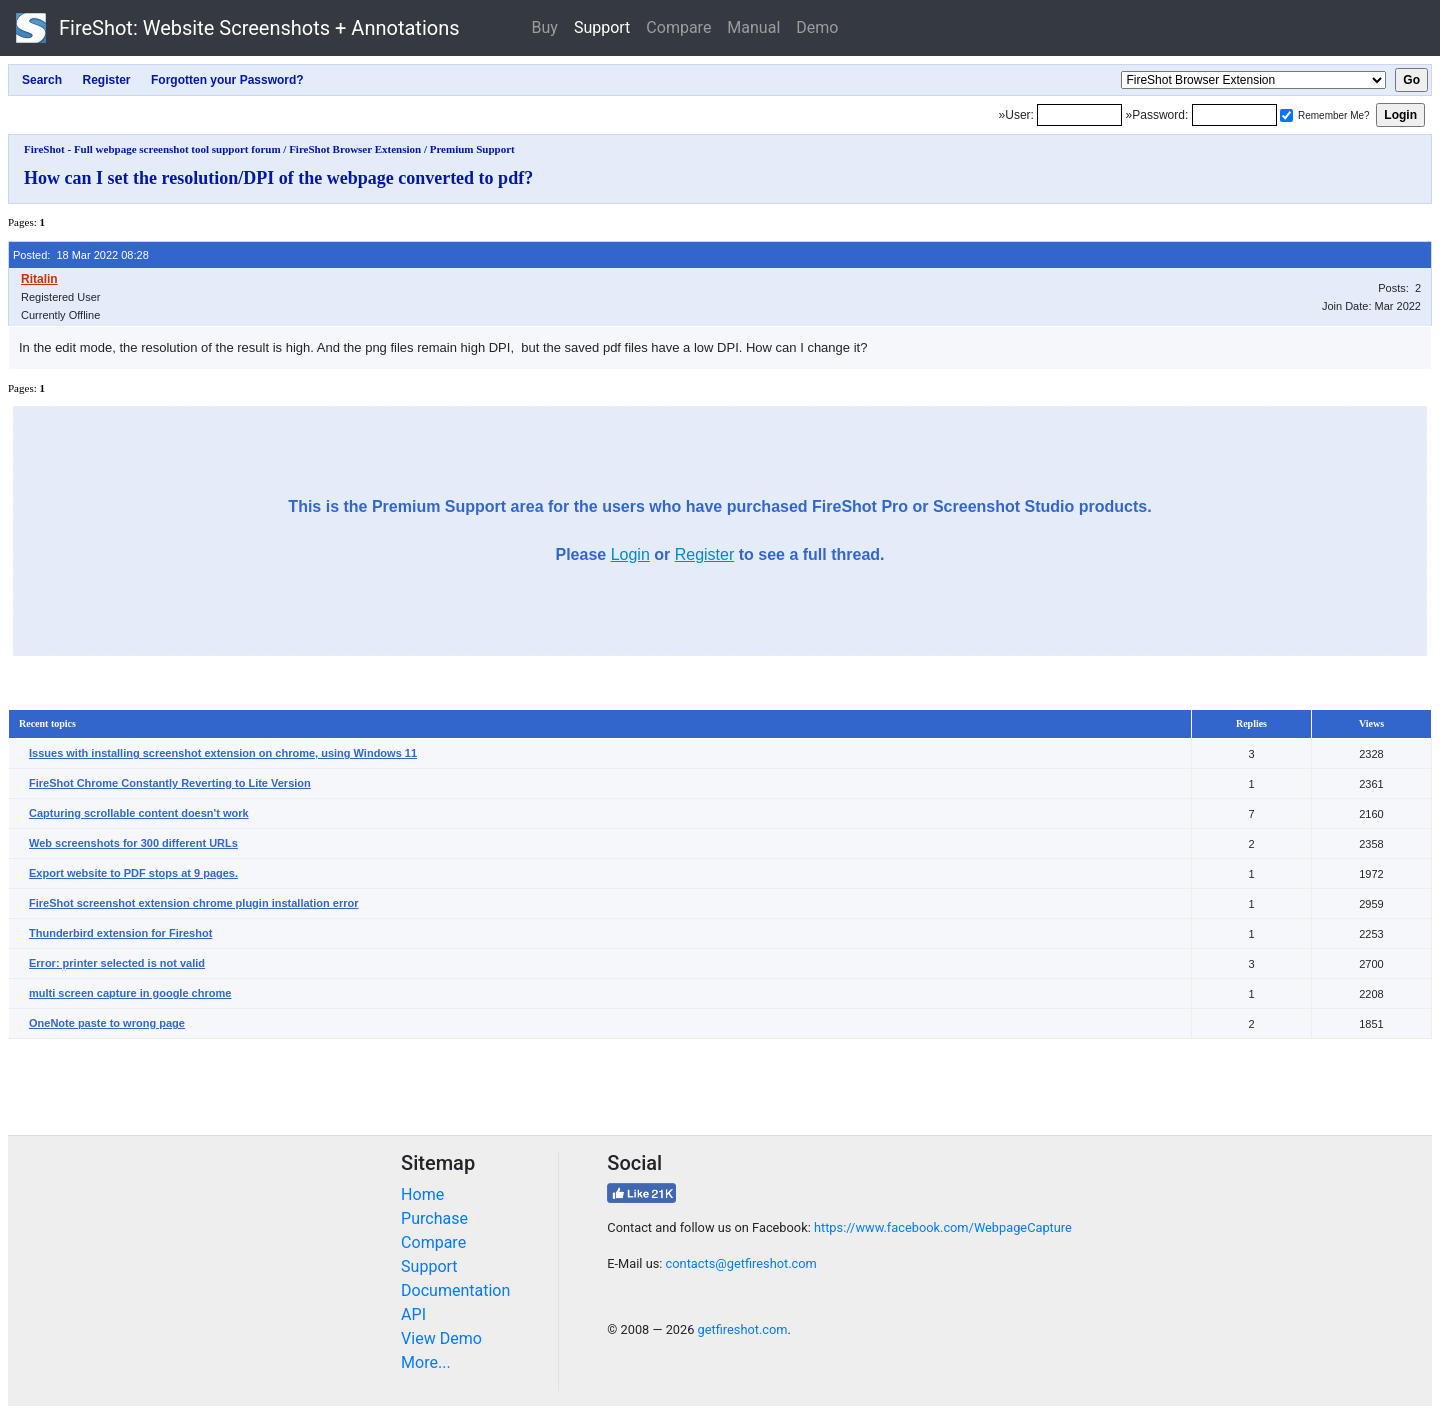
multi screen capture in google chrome (130, 993)
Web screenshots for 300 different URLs (133, 843)
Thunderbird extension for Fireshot (120, 933)
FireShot (238, 28)
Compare (678, 27)
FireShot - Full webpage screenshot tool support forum (152, 149)
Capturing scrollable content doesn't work (139, 813)
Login (630, 554)
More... (426, 1362)
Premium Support (472, 149)
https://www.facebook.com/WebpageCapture (943, 1227)
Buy (545, 27)
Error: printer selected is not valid (117, 963)
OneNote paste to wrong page (107, 1023)
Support (602, 27)
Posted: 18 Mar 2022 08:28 (81, 255)
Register (705, 554)
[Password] (1234, 115)
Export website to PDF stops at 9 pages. (133, 873)
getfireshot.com (743, 1329)
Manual (753, 27)
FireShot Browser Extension (355, 149)
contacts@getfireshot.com (741, 1263)
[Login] (1079, 115)
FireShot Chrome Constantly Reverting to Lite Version (170, 783)
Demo (817, 27)
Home (422, 1194)
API (413, 1314)
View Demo (441, 1338)
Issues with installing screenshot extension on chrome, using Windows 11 (223, 753)
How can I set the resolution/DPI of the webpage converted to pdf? (278, 178)
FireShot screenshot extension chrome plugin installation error (193, 903)
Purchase (434, 1218)
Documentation (455, 1290)
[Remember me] (1286, 115)
